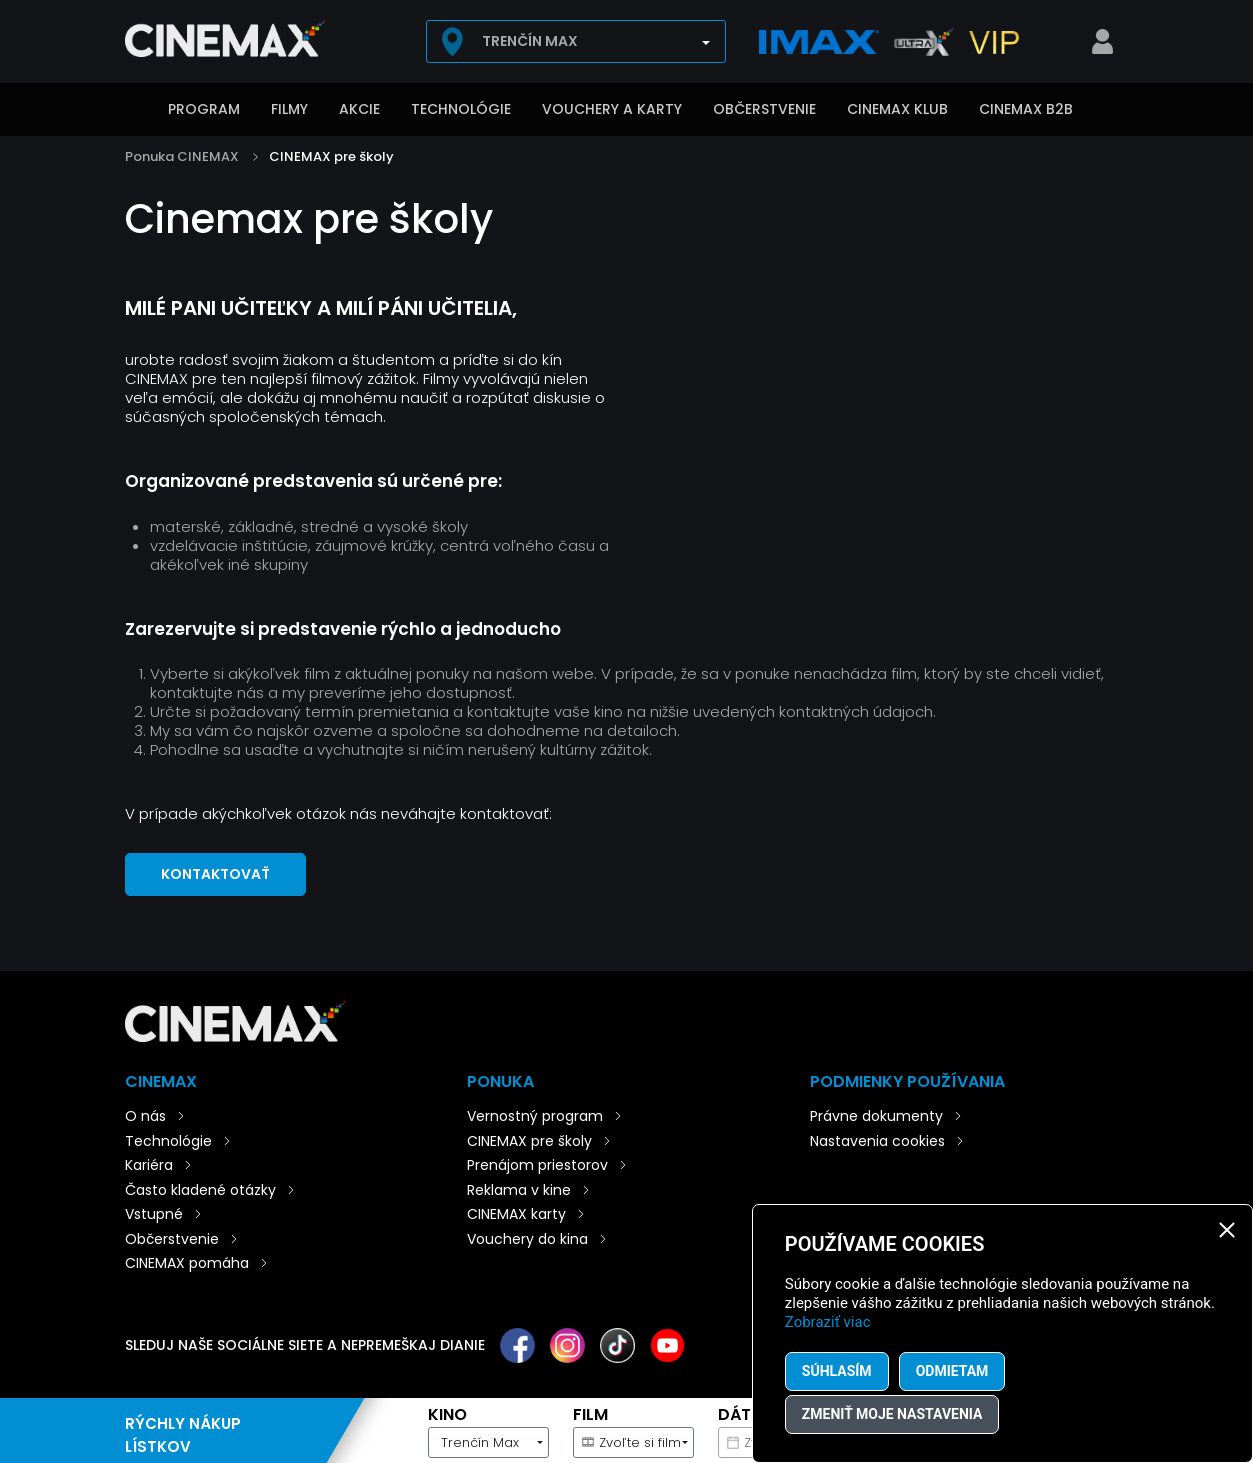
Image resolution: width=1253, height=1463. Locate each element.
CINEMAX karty (516, 1214)
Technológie (461, 109)
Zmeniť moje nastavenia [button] (892, 1414)
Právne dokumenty (876, 1116)
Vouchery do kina (527, 1239)
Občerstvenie (764, 109)
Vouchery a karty (612, 109)
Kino (447, 1414)
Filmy (289, 109)
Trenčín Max (530, 41)
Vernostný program (535, 1116)
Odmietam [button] (952, 1371)
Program (204, 109)
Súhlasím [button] (837, 1371)
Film (590, 1414)
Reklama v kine (519, 1190)
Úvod (135, 111)
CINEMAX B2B (1026, 109)
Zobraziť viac (828, 1322)
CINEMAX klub (897, 109)
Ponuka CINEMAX (182, 156)
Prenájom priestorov (537, 1165)
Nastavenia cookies (877, 1141)
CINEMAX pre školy (331, 156)
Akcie (359, 109)
